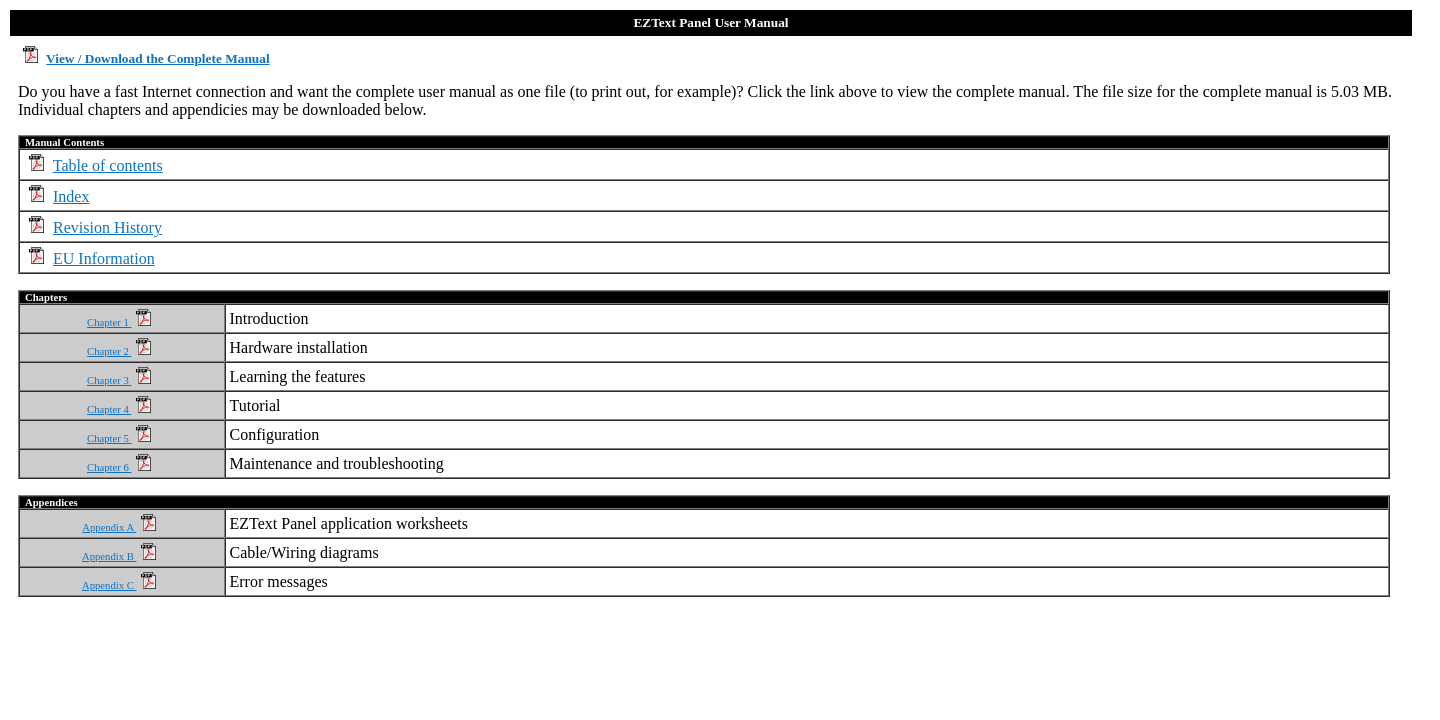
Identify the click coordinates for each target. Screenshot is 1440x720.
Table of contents (108, 165)
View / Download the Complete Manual (158, 58)
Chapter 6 (119, 467)
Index (71, 196)
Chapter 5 (119, 438)
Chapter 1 (119, 322)
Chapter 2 (119, 351)
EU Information (104, 258)
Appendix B (119, 556)
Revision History (107, 227)
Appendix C (119, 585)
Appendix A (119, 527)
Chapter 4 (119, 409)
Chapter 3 (119, 380)
